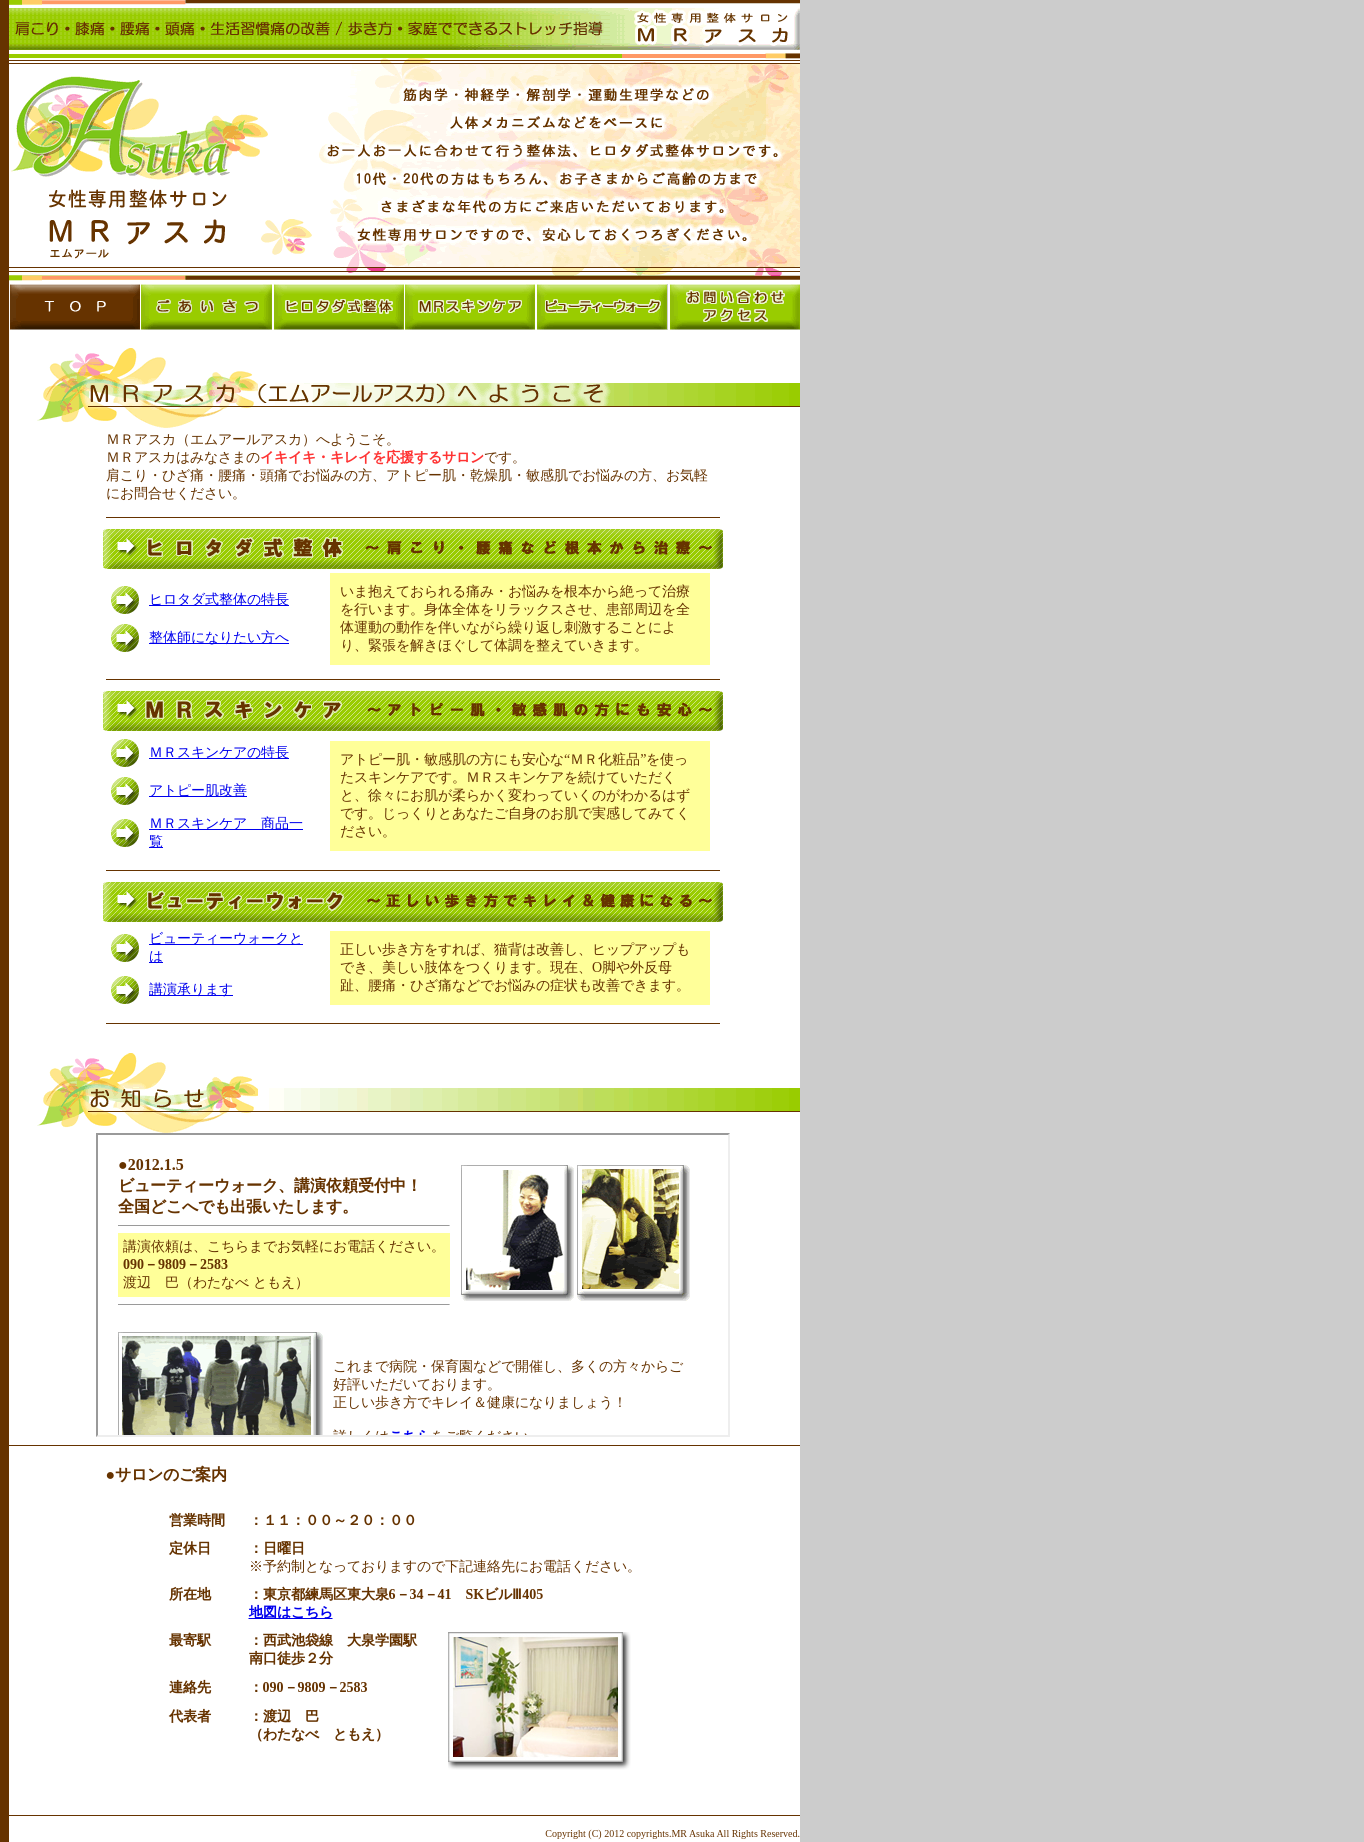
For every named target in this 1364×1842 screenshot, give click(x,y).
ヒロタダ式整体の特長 (219, 599)
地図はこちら (291, 1612)
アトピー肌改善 (198, 790)
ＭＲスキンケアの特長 (219, 752)
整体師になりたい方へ (219, 637)
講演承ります (191, 989)
